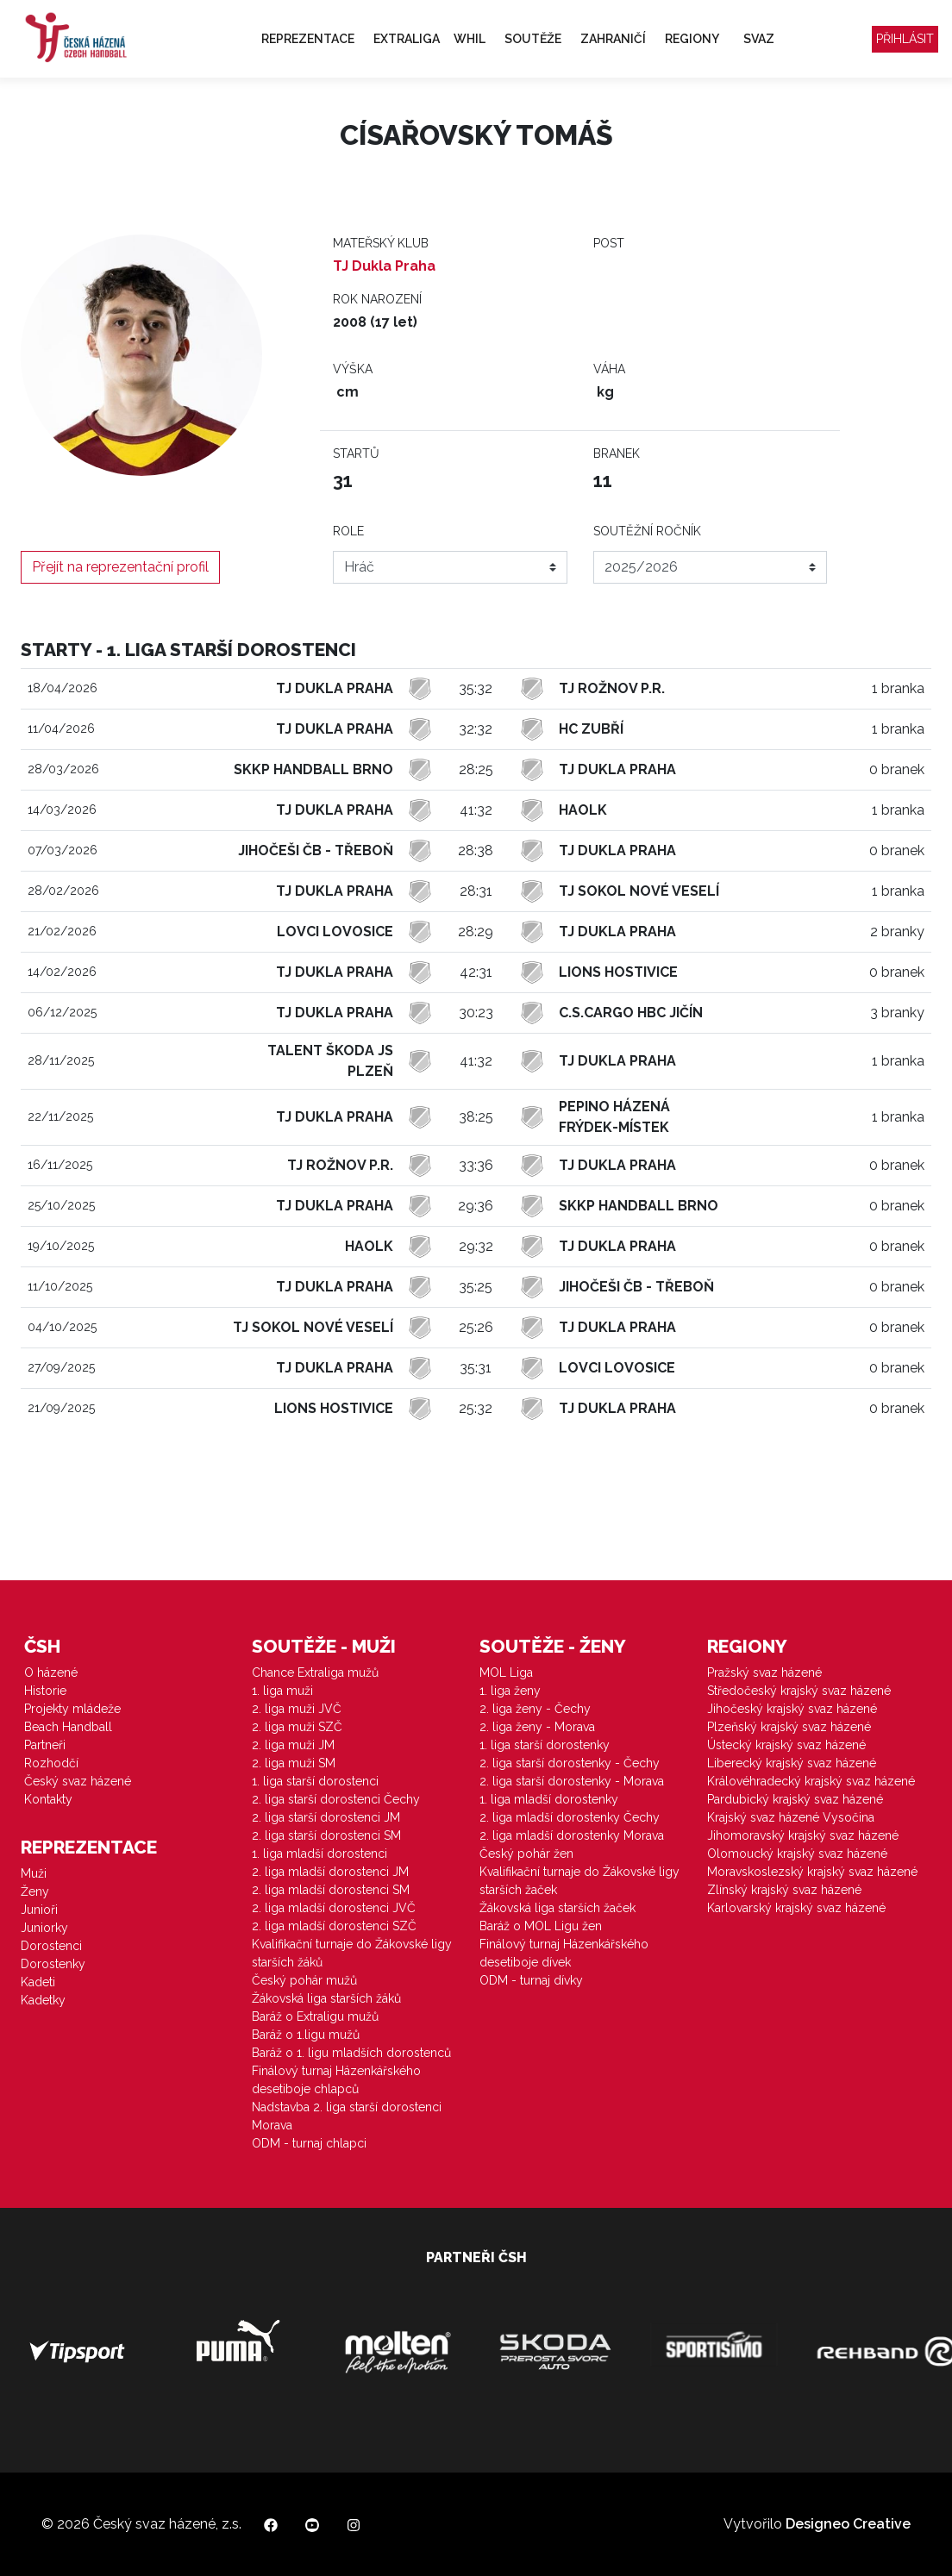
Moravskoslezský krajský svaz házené (812, 1872)
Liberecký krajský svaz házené (791, 1763)
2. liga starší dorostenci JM (326, 1817)
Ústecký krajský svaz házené (786, 1745)
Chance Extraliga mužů (315, 1672)
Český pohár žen (526, 1853)
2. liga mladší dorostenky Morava (571, 1835)
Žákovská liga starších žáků (326, 1998)
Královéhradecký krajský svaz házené (811, 1781)
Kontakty (48, 1799)
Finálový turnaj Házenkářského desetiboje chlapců (336, 2080)
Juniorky (44, 1928)
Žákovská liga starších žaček (557, 1908)
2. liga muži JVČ (296, 1709)
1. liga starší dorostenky (544, 1745)
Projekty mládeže (72, 1709)
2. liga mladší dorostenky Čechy (569, 1817)
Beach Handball (68, 1727)
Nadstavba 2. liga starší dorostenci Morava (347, 2116)
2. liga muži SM (293, 1763)
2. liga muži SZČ (297, 1727)
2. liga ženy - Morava (537, 1727)
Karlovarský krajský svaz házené (796, 1908)
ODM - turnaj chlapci (309, 2143)
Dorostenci (51, 1946)
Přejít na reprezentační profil (120, 567)
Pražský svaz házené (764, 1672)
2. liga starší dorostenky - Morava (571, 1781)
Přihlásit (905, 39)
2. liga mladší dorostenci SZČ (334, 1926)
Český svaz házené (77, 1781)
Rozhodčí (51, 1763)
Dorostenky (53, 1964)
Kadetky (43, 2000)
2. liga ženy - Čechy (535, 1709)
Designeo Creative (848, 2524)
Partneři (45, 1745)
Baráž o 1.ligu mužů (306, 2034)
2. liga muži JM (293, 1745)
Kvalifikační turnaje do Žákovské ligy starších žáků (352, 1953)
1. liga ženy (510, 1691)
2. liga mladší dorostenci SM (331, 1890)
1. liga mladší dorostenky (548, 1799)
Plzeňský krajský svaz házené (789, 1727)
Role (348, 531)
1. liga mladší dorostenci (319, 1853)
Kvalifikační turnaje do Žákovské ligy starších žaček (579, 1881)
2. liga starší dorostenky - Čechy (569, 1763)
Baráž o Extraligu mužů (315, 2016)
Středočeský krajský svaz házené (799, 1691)
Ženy (35, 1891)
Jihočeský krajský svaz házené (792, 1709)
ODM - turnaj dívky (531, 1980)
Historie (45, 1691)
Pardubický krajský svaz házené (795, 1799)
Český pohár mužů (304, 1980)
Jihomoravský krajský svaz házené (803, 1835)
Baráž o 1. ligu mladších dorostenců (351, 2053)
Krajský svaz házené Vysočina (790, 1817)
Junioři (39, 1909)
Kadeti (38, 1982)
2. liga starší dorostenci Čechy (336, 1799)
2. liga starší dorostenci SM (326, 1835)
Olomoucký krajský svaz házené (797, 1853)
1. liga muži (282, 1691)
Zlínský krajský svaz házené (784, 1890)
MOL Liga (506, 1672)
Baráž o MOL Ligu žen (540, 1926)
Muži (34, 1873)
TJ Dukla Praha (384, 266)
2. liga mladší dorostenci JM (330, 1872)
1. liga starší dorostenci (315, 1781)
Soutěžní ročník (647, 531)
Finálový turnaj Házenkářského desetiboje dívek (563, 1953)
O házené (51, 1672)
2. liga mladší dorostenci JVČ (334, 1908)
